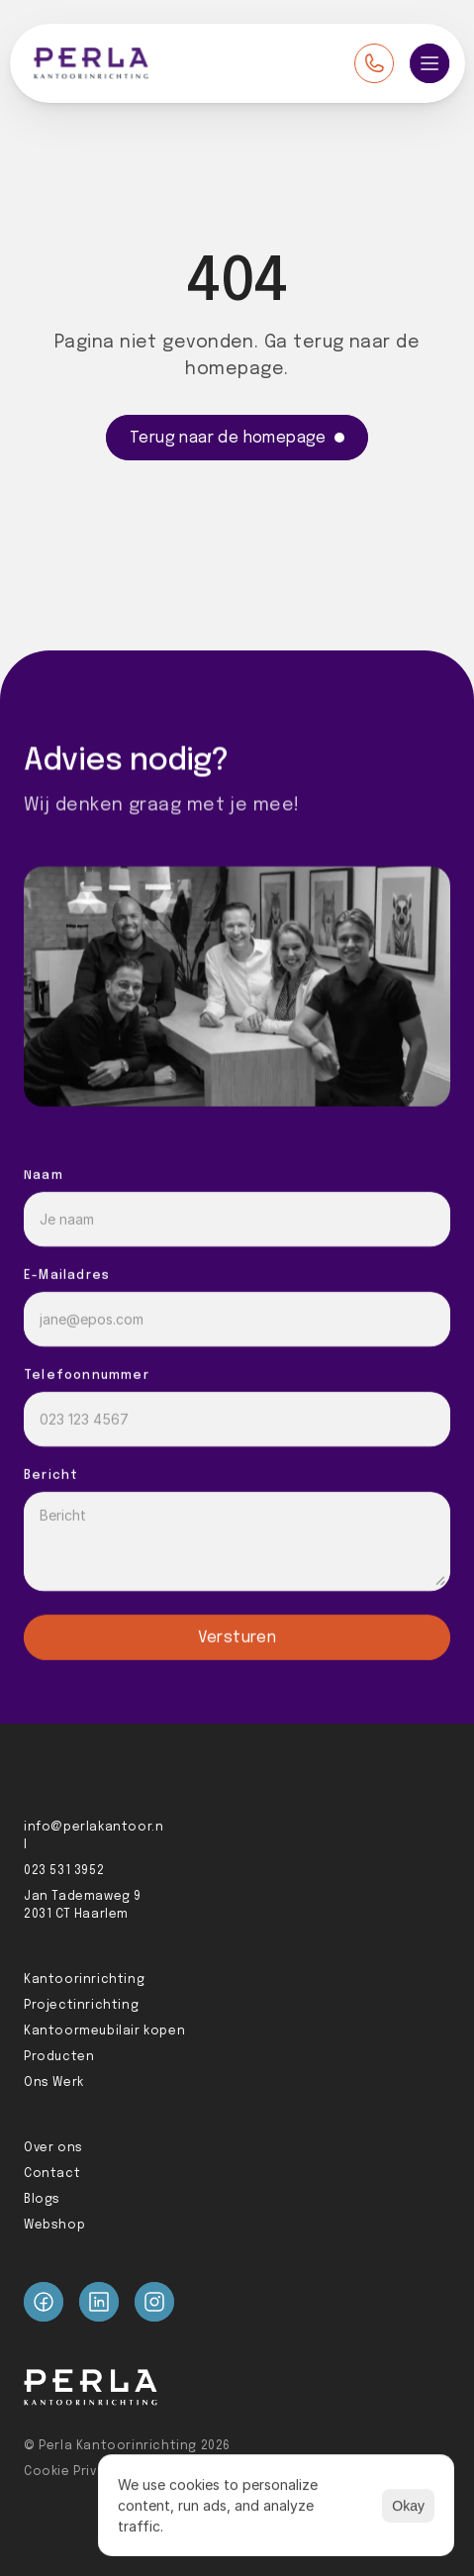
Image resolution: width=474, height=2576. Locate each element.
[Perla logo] (91, 63)
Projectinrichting (81, 2006)
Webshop (54, 2225)
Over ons (53, 2148)
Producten (59, 2057)
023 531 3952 (64, 1871)
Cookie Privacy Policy (93, 2472)
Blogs (42, 2200)
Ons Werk (54, 2083)
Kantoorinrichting (84, 1980)
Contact (52, 2174)
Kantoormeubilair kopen (104, 2031)
